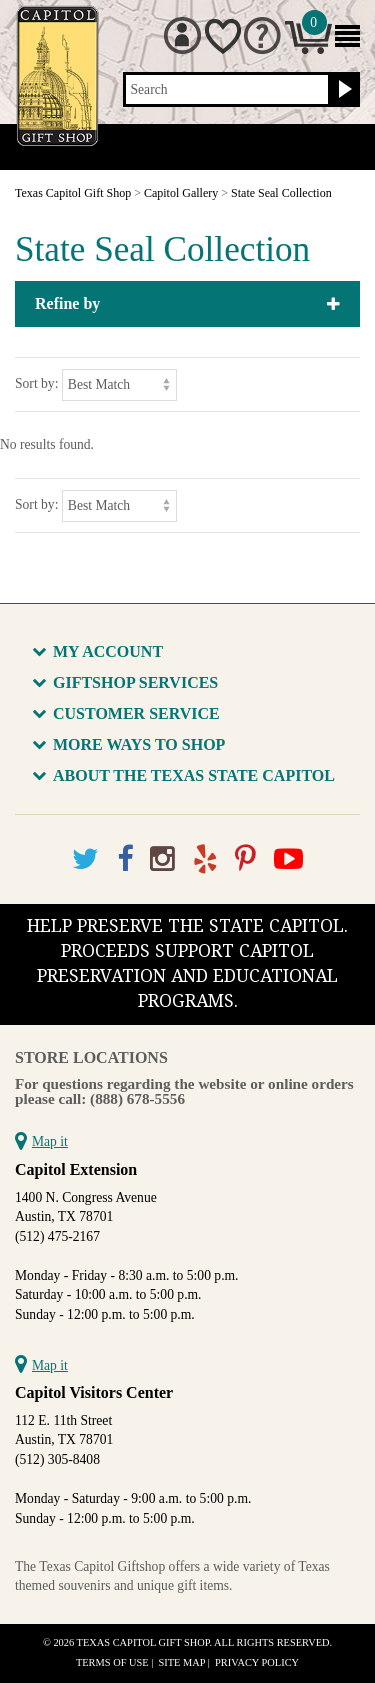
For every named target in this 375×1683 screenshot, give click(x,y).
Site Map (182, 1662)
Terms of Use (112, 1662)
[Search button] (342, 90)
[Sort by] (119, 384)
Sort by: (36, 383)
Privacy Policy (257, 1662)
